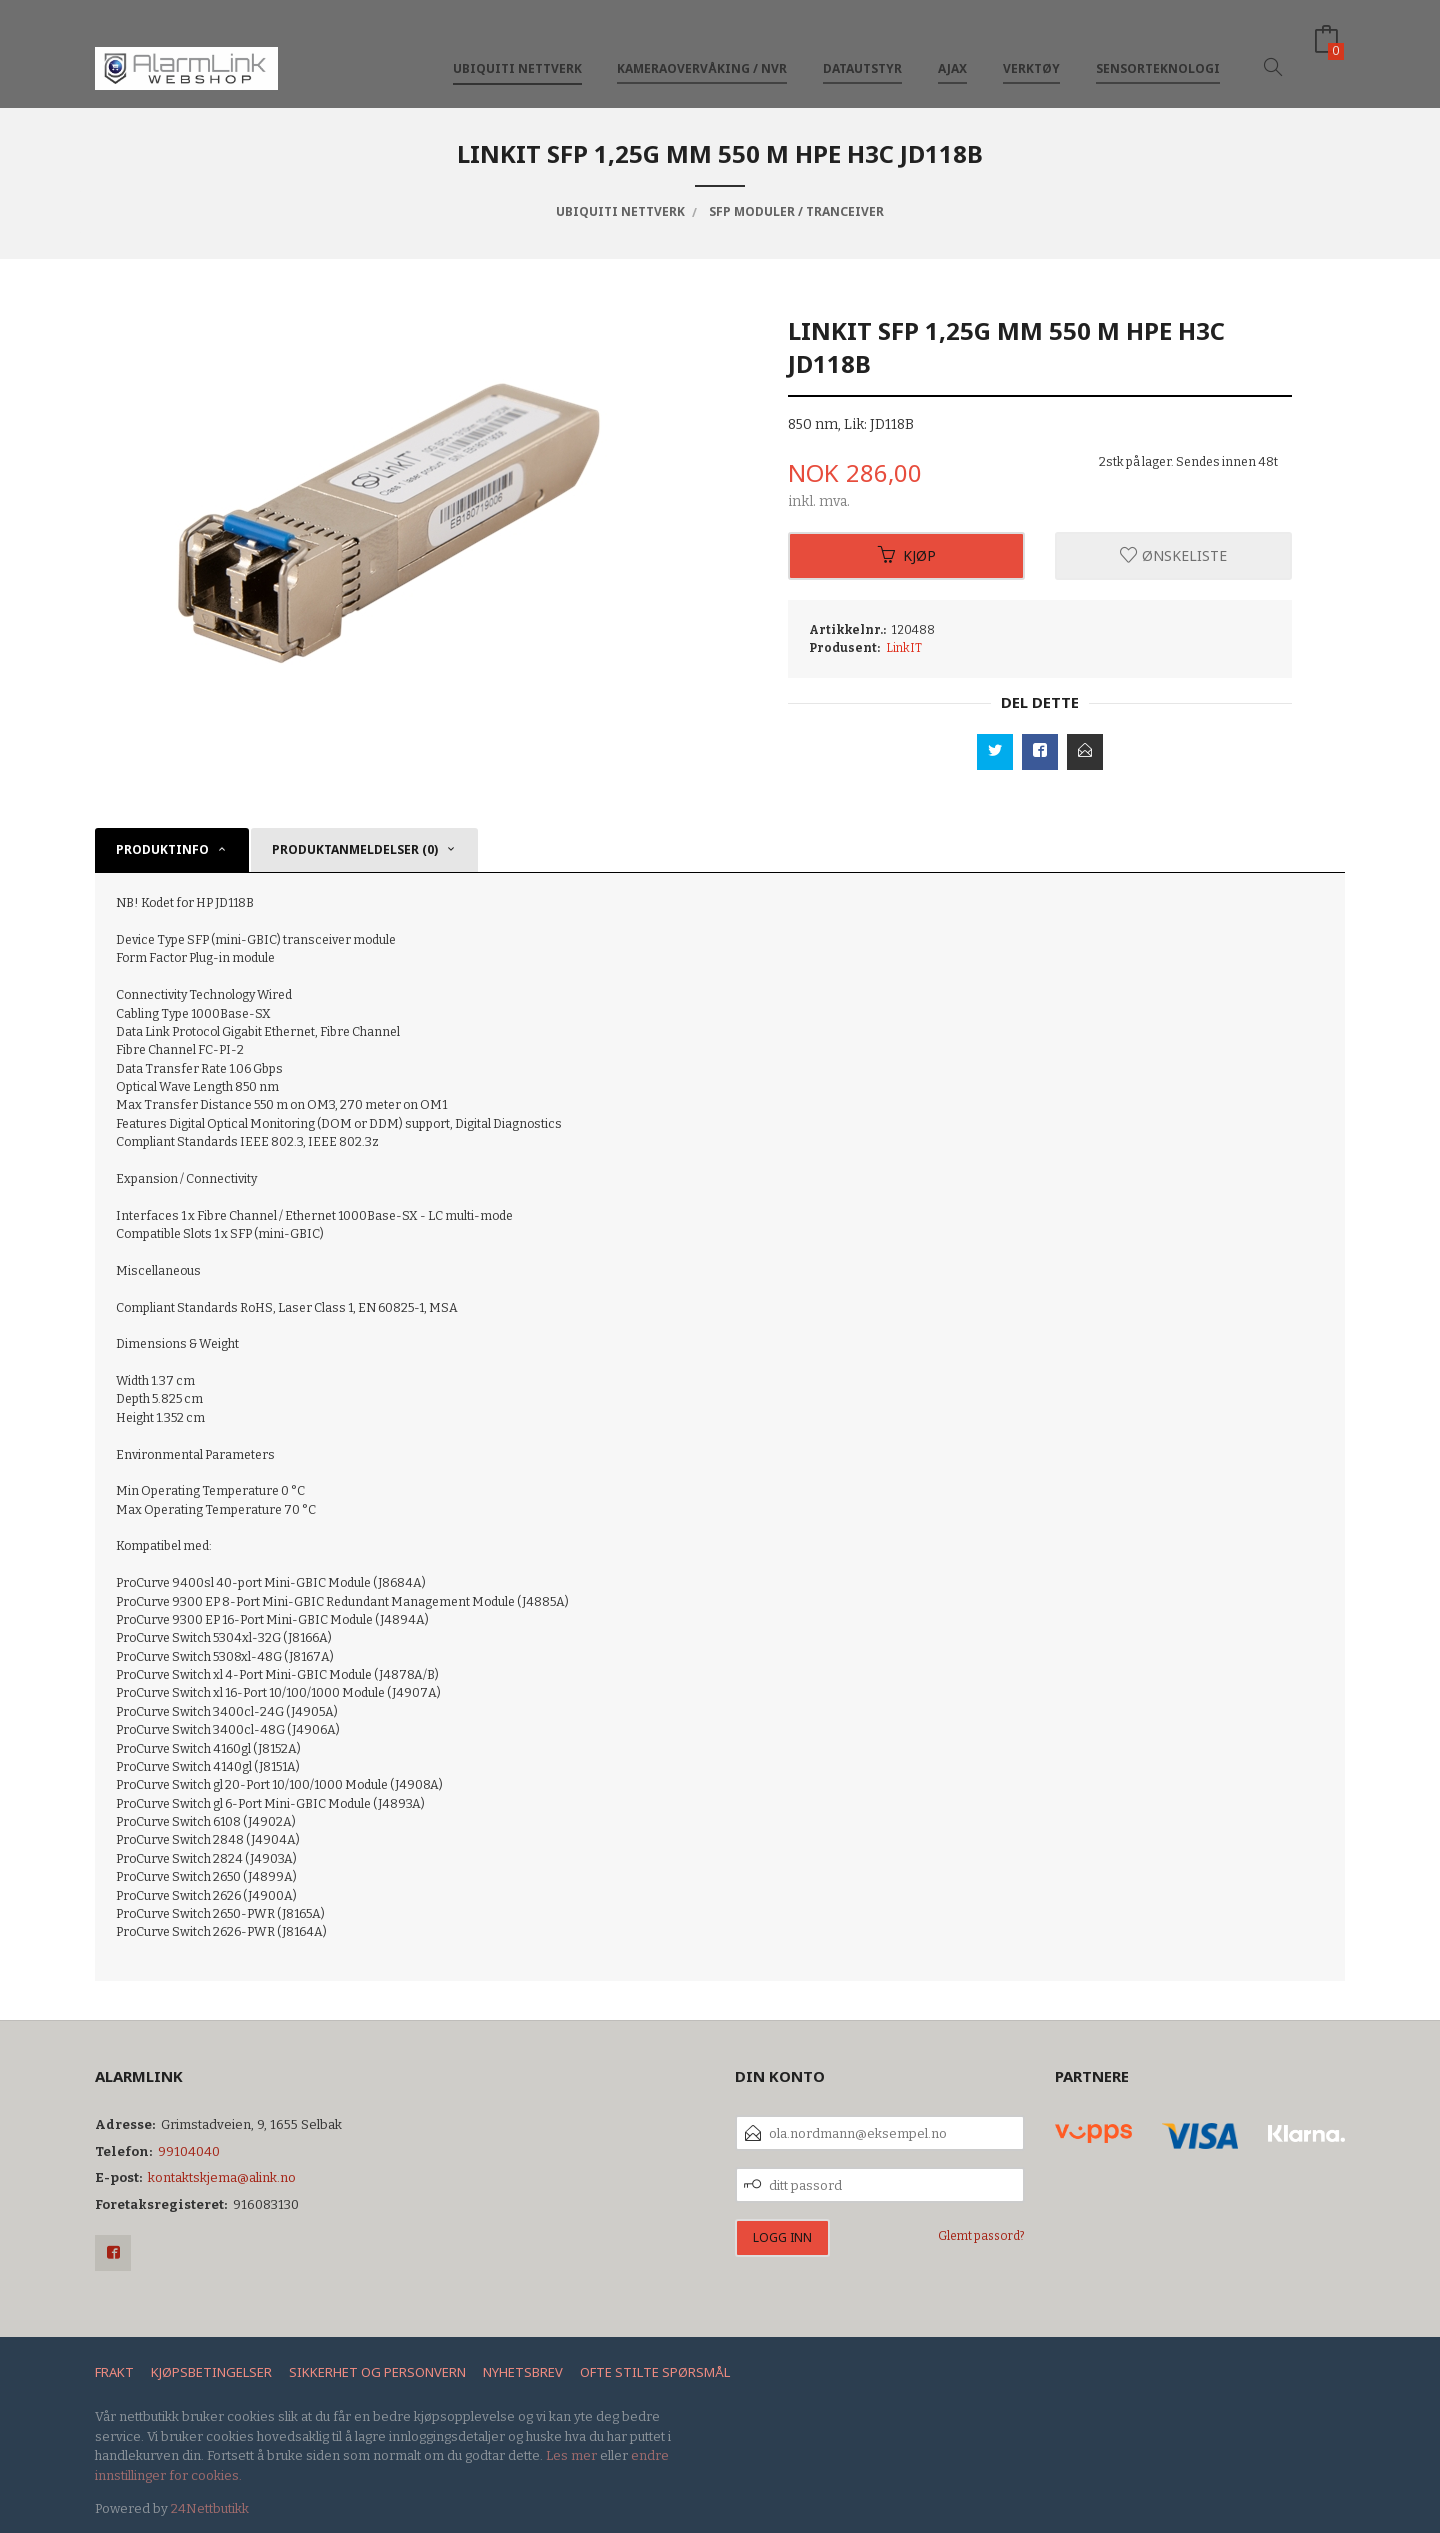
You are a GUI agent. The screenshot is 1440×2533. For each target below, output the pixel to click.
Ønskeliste (1173, 555)
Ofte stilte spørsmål (655, 2372)
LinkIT (904, 648)
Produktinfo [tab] (162, 849)
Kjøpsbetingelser (211, 2372)
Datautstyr (862, 48)
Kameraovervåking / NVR (702, 48)
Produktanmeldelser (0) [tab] (355, 849)
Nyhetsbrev (523, 2372)
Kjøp (907, 555)
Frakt (114, 2372)
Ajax (952, 48)
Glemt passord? (981, 2236)
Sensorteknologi (1158, 48)
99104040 (189, 2151)
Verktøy (1031, 48)
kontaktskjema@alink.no (222, 2177)
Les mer (571, 2455)
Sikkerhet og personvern (377, 2372)
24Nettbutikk (210, 2508)
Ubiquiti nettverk (517, 48)
